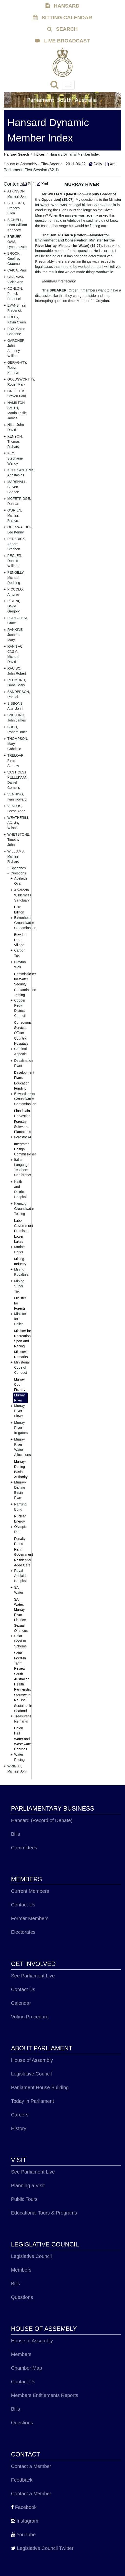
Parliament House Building (40, 2087)
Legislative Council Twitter (42, 2548)
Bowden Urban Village (20, 940)
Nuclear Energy (20, 1518)
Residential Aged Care (22, 1562)
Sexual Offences (21, 1628)
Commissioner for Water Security (25, 979)
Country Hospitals (21, 1040)
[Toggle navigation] (68, 85)
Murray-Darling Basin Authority (21, 1469)
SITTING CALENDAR (62, 17)
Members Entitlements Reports (44, 2395)
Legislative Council (31, 2073)
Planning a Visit (28, 2185)
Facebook (23, 2507)
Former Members (29, 1918)
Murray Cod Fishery (19, 1384)
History (18, 2128)
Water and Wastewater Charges (23, 1744)
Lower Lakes (18, 1238)
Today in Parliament (32, 2101)
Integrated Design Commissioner (25, 1149)
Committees (24, 1847)
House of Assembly (32, 2060)
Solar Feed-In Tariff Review (20, 1660)
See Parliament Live (33, 1975)
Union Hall (18, 1730)
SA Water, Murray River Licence (20, 1609)
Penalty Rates (20, 1541)
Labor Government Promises (23, 1226)
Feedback (22, 2480)
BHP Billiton (19, 909)
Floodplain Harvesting (22, 1113)
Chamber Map (26, 2368)
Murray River (19, 1397)
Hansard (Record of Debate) (41, 1820)
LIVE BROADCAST (62, 40)
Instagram (24, 2521)
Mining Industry (20, 1261)
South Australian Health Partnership (23, 1681)
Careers (19, 2114)
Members (21, 2270)
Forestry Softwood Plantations (22, 1127)
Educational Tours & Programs (44, 2212)
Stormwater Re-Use (23, 1697)
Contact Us (23, 1904)
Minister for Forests (20, 1303)
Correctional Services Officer (23, 1028)
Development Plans (24, 1075)
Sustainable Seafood (23, 1708)
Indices (39, 154)
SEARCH (62, 29)
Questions (22, 2297)
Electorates (23, 1932)
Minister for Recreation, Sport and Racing (23, 1338)
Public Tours (24, 2199)
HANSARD (62, 6)
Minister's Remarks (21, 1354)
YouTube (23, 2534)
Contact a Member (31, 2466)
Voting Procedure (29, 2016)
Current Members (30, 1891)
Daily (96, 164)
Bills (15, 1834)
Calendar (21, 2003)
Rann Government (23, 1551)
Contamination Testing (25, 992)
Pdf (29, 184)
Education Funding (21, 1085)
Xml (110, 164)
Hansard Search (16, 154)
